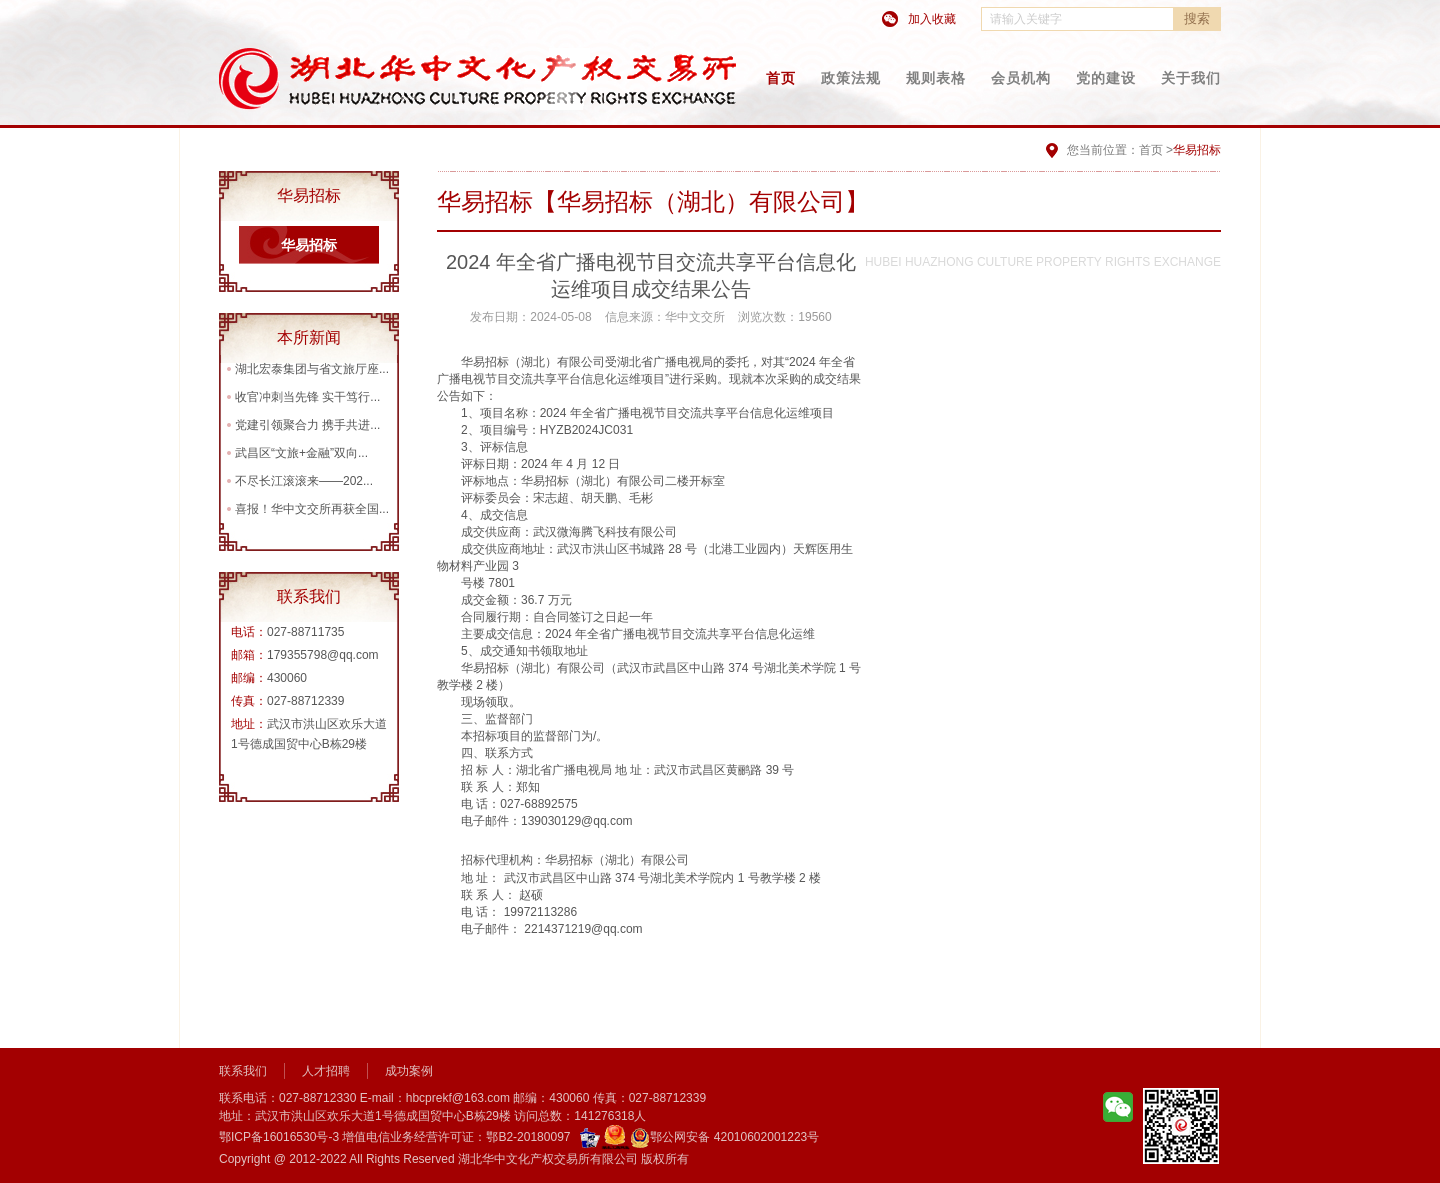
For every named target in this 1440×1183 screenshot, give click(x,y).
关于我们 (1191, 78)
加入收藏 (932, 19)
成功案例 (409, 1071)
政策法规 (851, 78)
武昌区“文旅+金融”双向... (301, 453)
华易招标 (309, 245)
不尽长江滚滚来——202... (304, 481)
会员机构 (1021, 78)
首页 (781, 78)
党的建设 (1106, 78)
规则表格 (936, 78)
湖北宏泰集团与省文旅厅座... (312, 369)
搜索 (1197, 18)
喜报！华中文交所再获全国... (312, 509)
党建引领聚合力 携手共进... (307, 425)
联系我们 (243, 1071)
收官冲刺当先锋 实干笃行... (307, 397)
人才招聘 (326, 1071)
